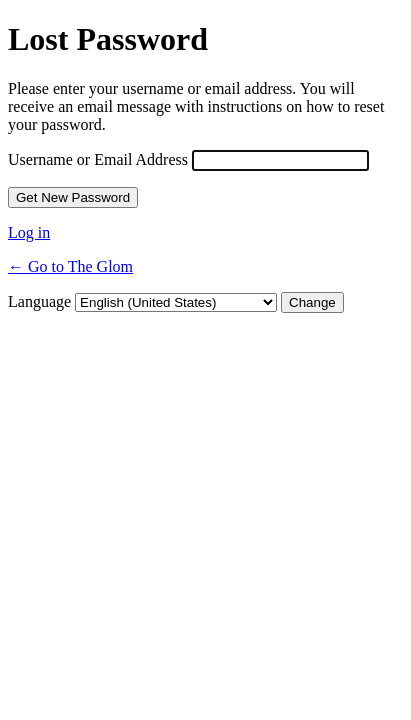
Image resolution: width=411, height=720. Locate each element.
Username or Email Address (98, 159)
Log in (29, 232)
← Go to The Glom (70, 266)
